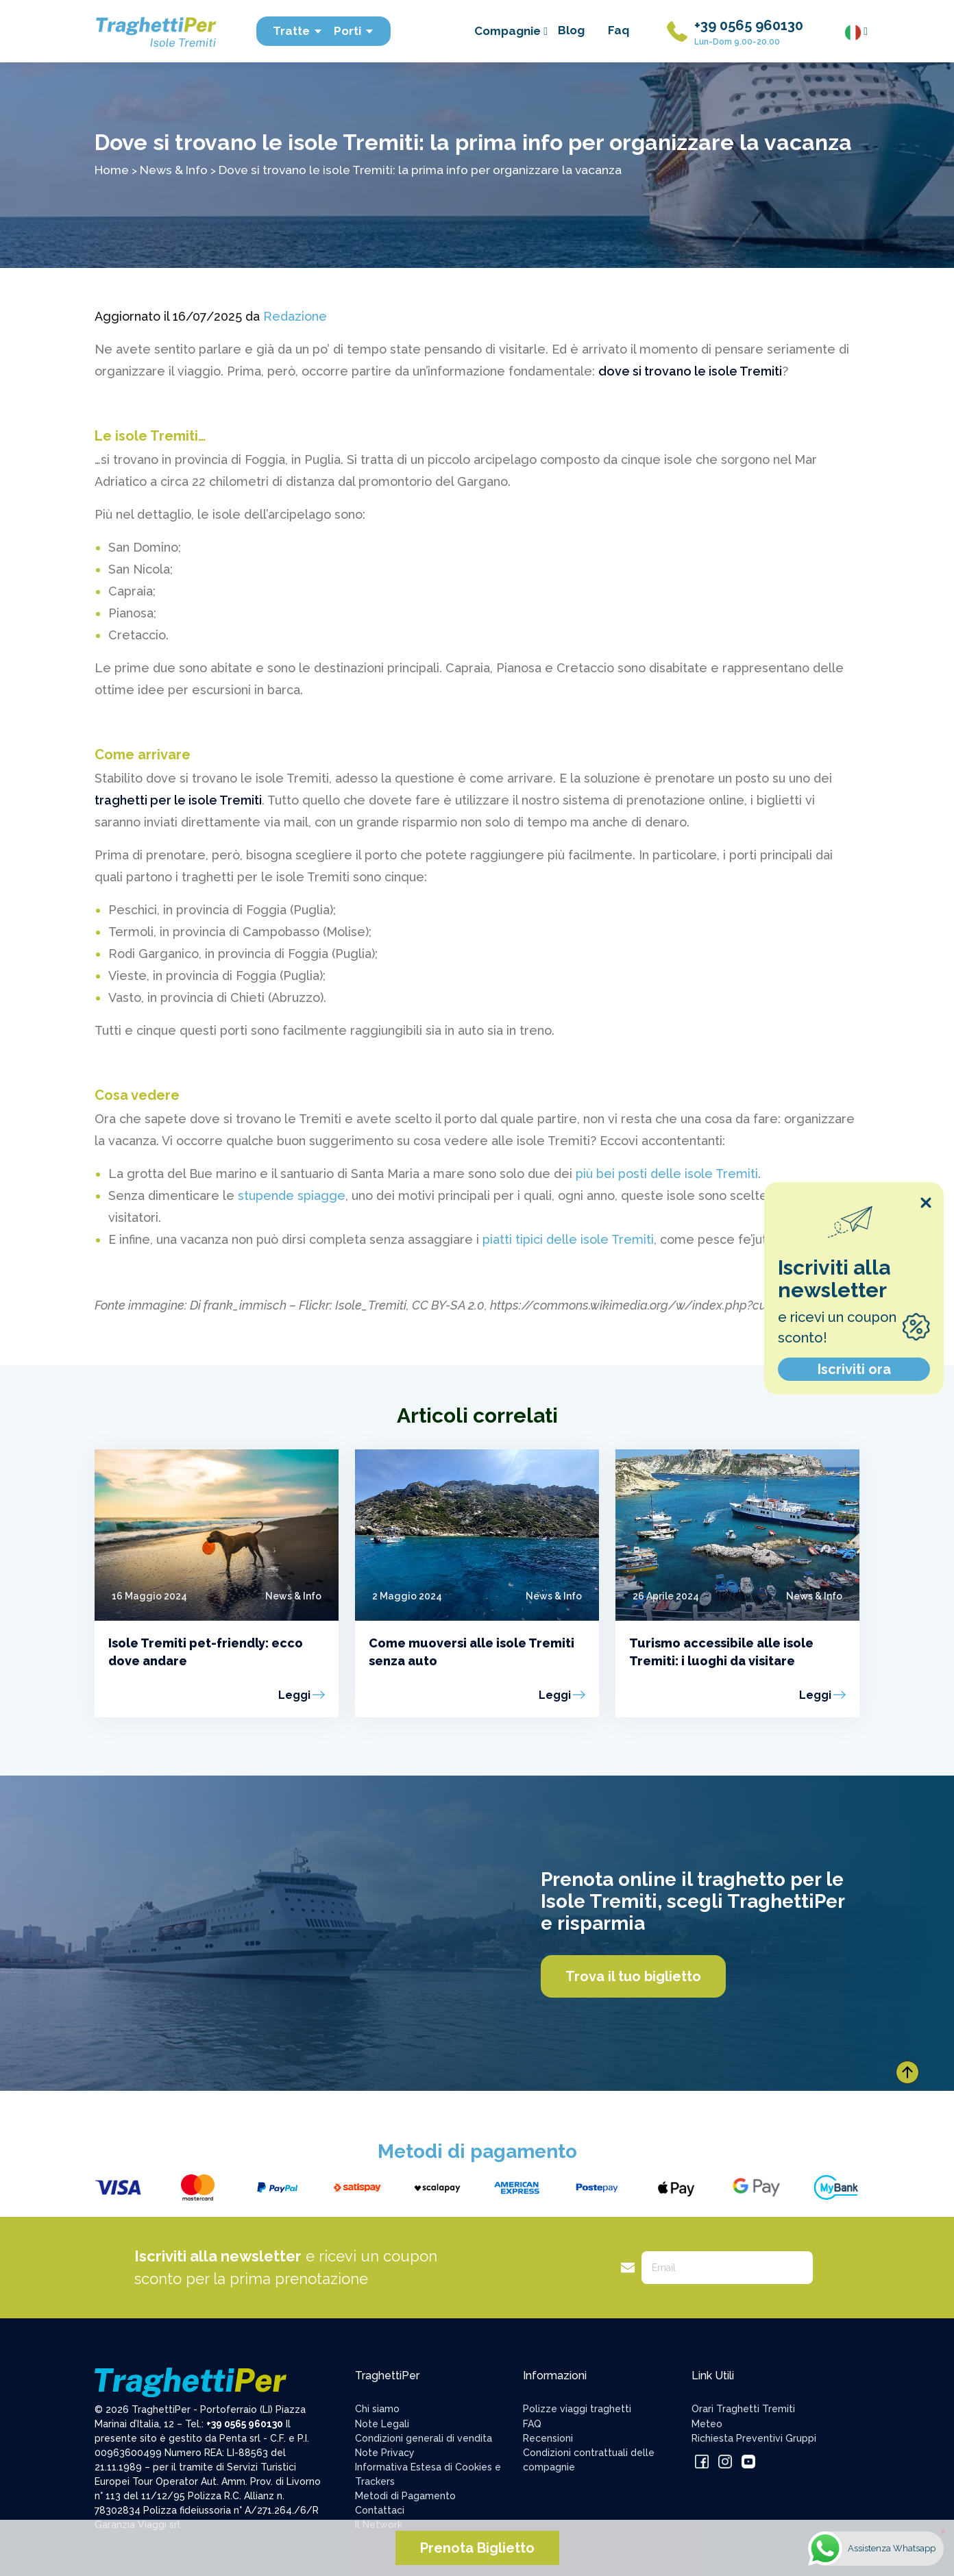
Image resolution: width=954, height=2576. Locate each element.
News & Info (174, 169)
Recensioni (548, 2438)
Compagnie (511, 31)
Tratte (298, 31)
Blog (571, 30)
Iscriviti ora (854, 1369)
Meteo (707, 2423)
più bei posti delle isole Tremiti (667, 1173)
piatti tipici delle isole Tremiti (568, 1239)
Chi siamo (377, 2408)
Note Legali (382, 2423)
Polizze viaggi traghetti (577, 2408)
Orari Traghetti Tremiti (743, 2408)
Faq (618, 30)
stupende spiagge (291, 1195)
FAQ (532, 2423)
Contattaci (379, 2510)
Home (112, 169)
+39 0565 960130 (748, 25)
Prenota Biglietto (477, 2548)
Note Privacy (385, 2452)
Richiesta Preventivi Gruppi (754, 2438)
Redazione (295, 316)
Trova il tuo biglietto (633, 1976)
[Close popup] (925, 1202)
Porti (354, 31)
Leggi (294, 1695)
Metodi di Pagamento (405, 2495)
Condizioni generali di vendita (423, 2438)
